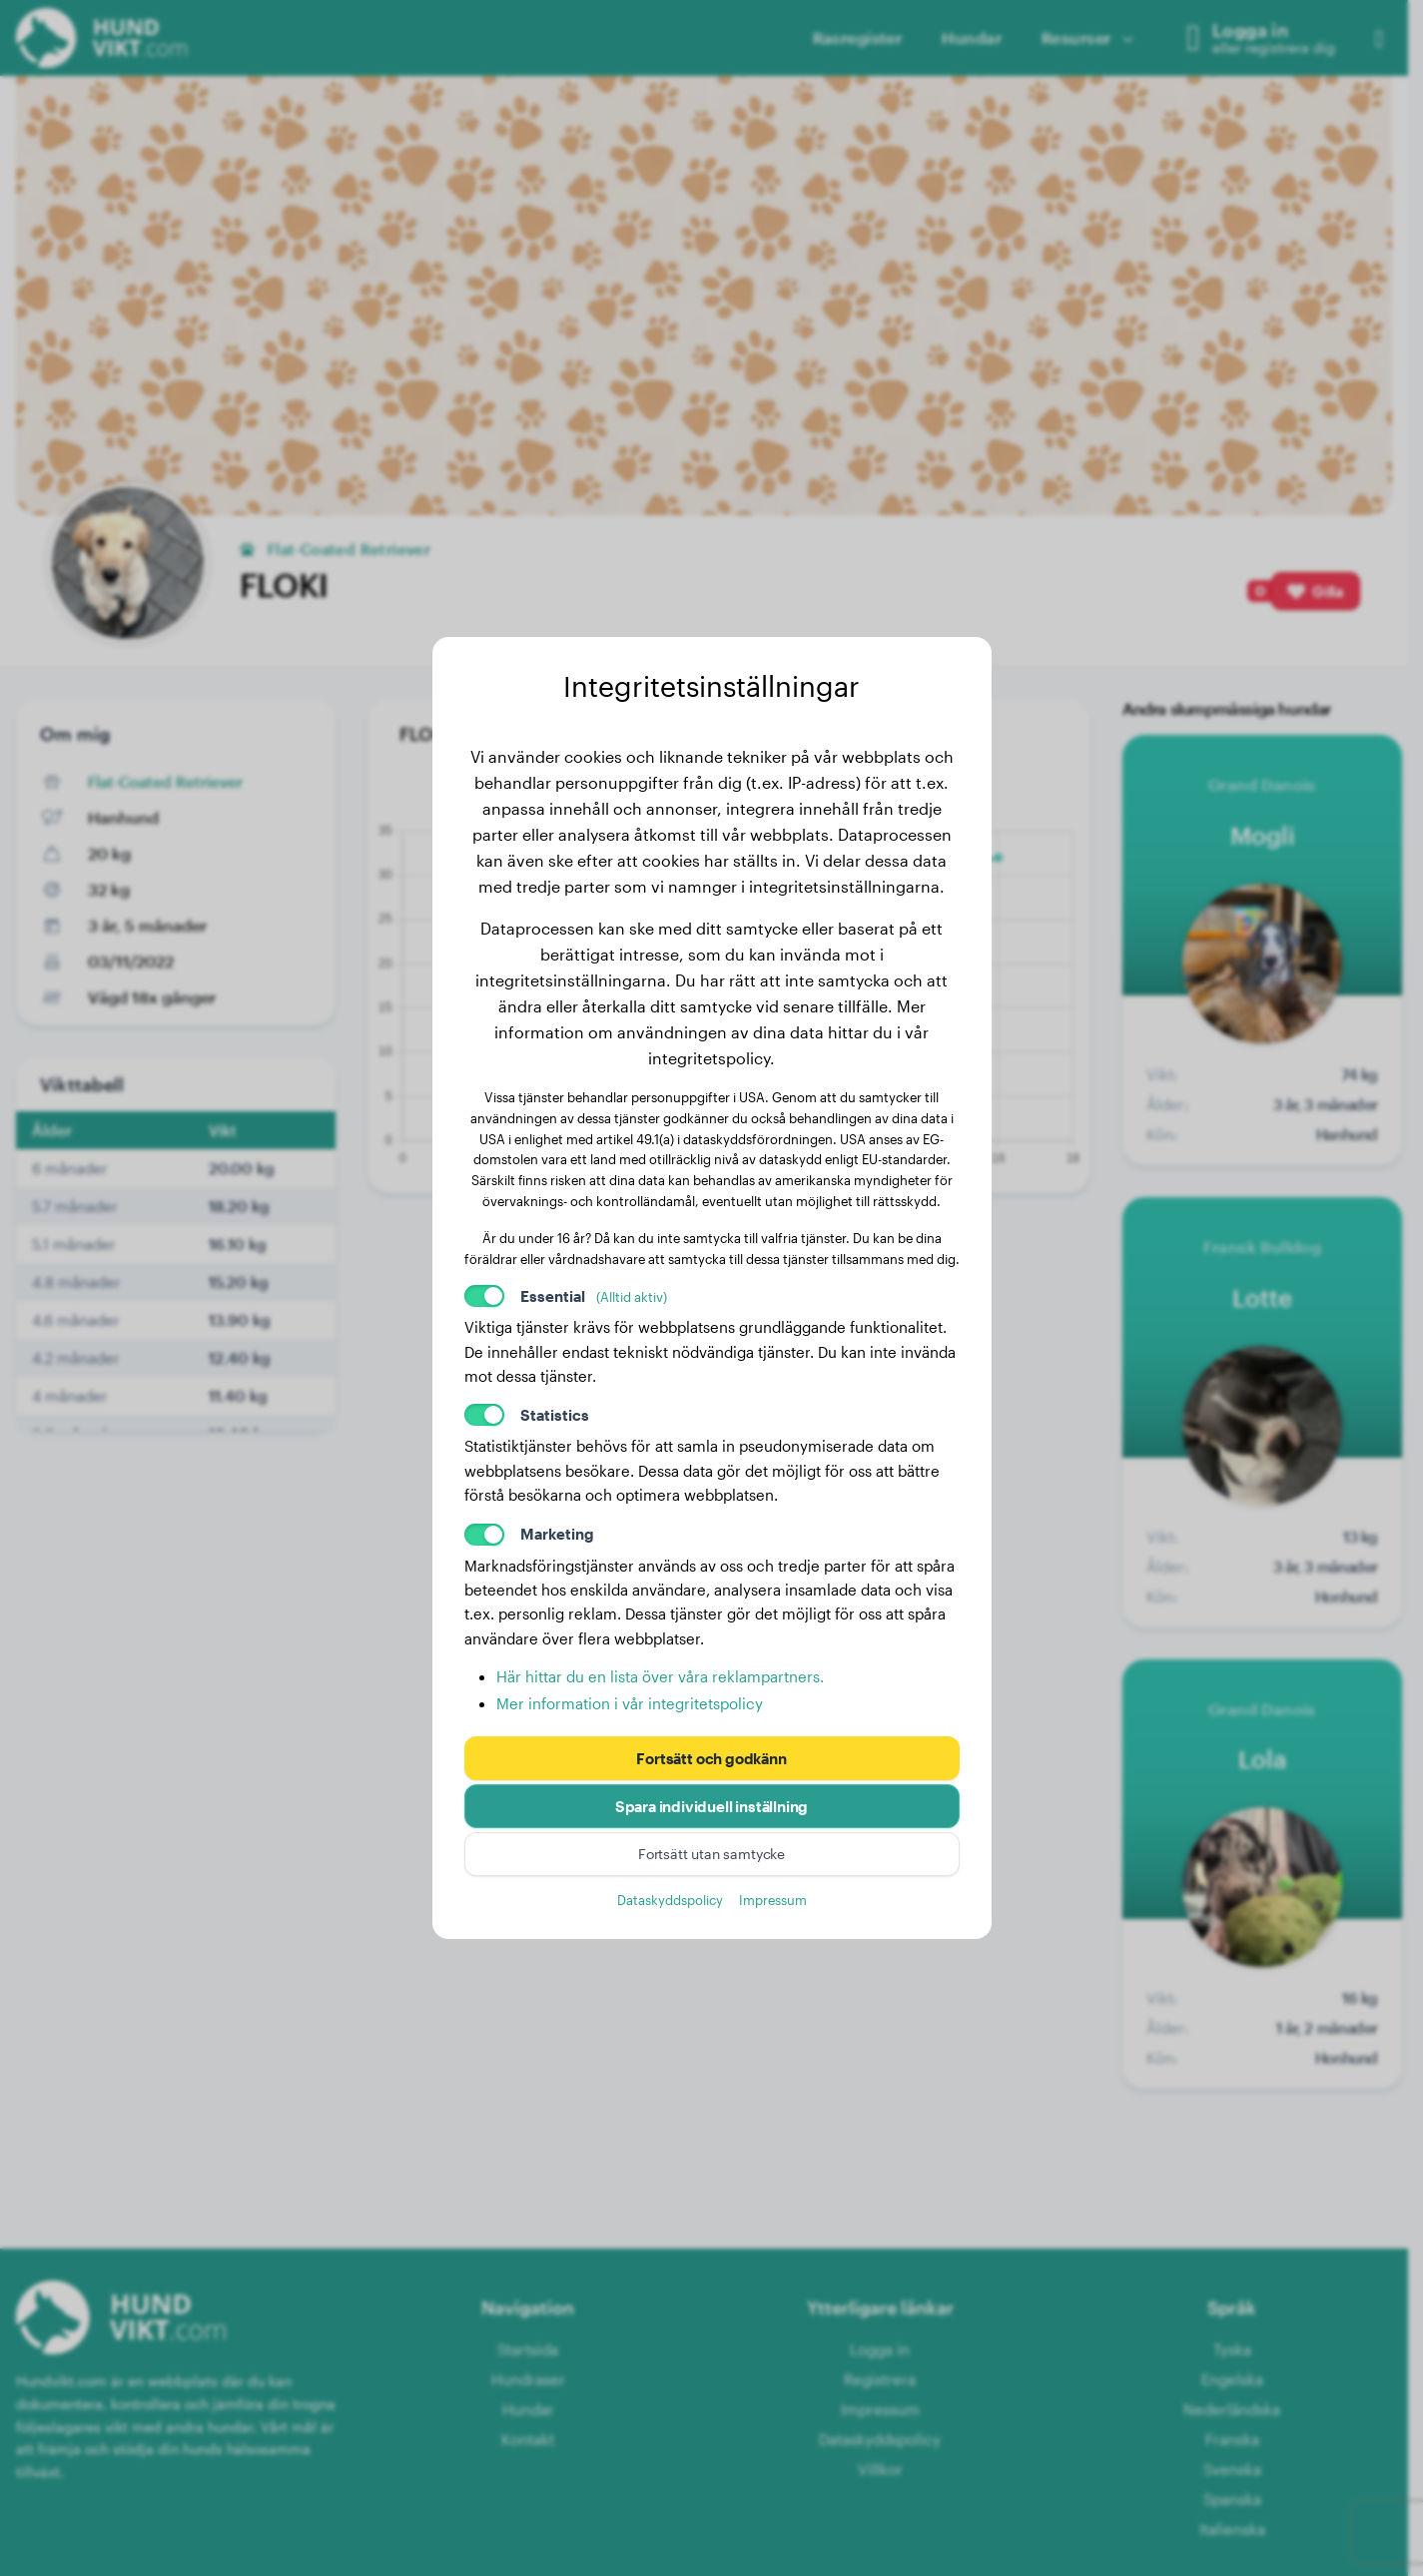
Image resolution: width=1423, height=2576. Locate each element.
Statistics (554, 1415)
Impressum (773, 1899)
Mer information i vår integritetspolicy (629, 1703)
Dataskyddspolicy (670, 1899)
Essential (593, 1296)
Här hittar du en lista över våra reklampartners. (660, 1676)
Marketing (557, 1534)
